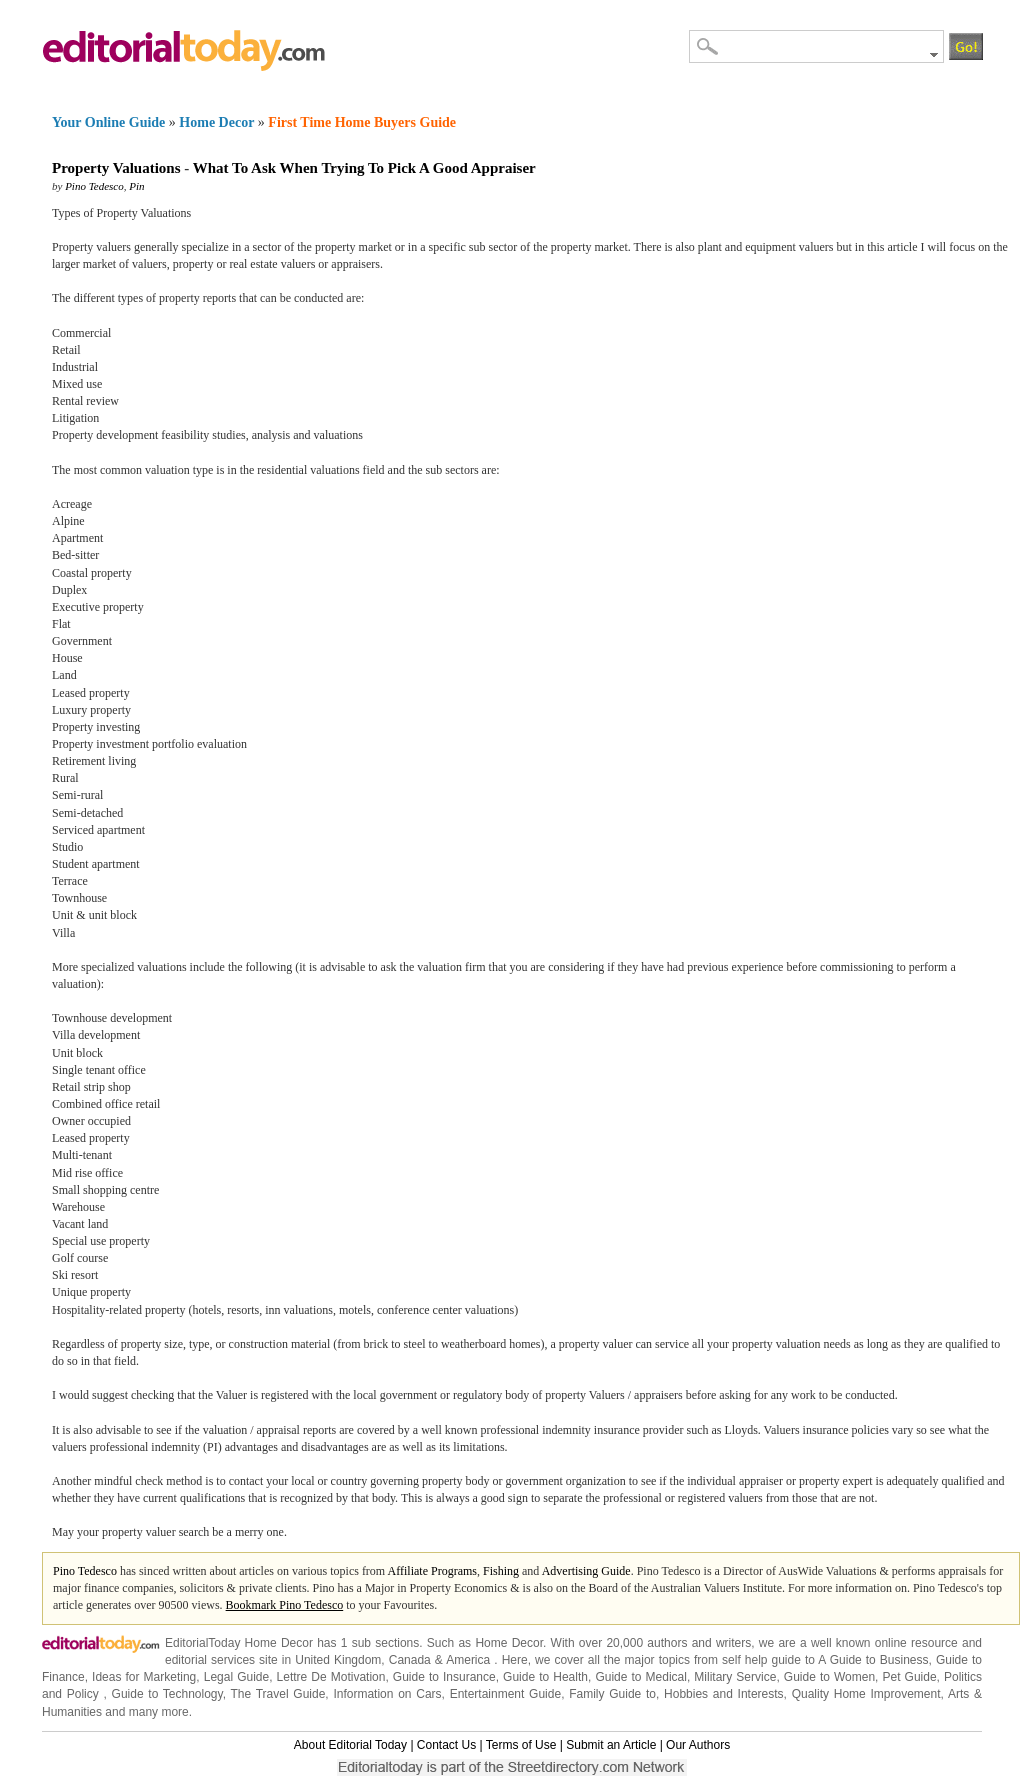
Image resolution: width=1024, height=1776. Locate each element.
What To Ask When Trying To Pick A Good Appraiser (364, 168)
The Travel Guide (278, 1694)
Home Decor (216, 122)
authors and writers (699, 1643)
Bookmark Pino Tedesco (285, 1605)
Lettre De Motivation (331, 1677)
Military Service (735, 1677)
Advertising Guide (586, 1571)
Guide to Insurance (444, 1677)
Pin (136, 186)
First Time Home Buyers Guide (362, 122)
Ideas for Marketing (144, 1677)
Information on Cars (387, 1694)
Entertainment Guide (505, 1694)
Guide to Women (829, 1677)
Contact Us (446, 1745)
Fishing (501, 1571)
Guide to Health (545, 1677)
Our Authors (698, 1745)
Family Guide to (612, 1694)
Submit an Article (611, 1745)
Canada (410, 1660)
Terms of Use (521, 1745)
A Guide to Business (873, 1660)
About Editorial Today (350, 1745)
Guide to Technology (167, 1694)
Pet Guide (910, 1677)
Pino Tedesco (94, 186)
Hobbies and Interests (724, 1694)
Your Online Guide (108, 122)
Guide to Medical (641, 1677)
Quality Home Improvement (866, 1694)
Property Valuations (116, 168)
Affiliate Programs (432, 1571)
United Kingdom (338, 1660)
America (468, 1660)
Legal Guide (236, 1677)
